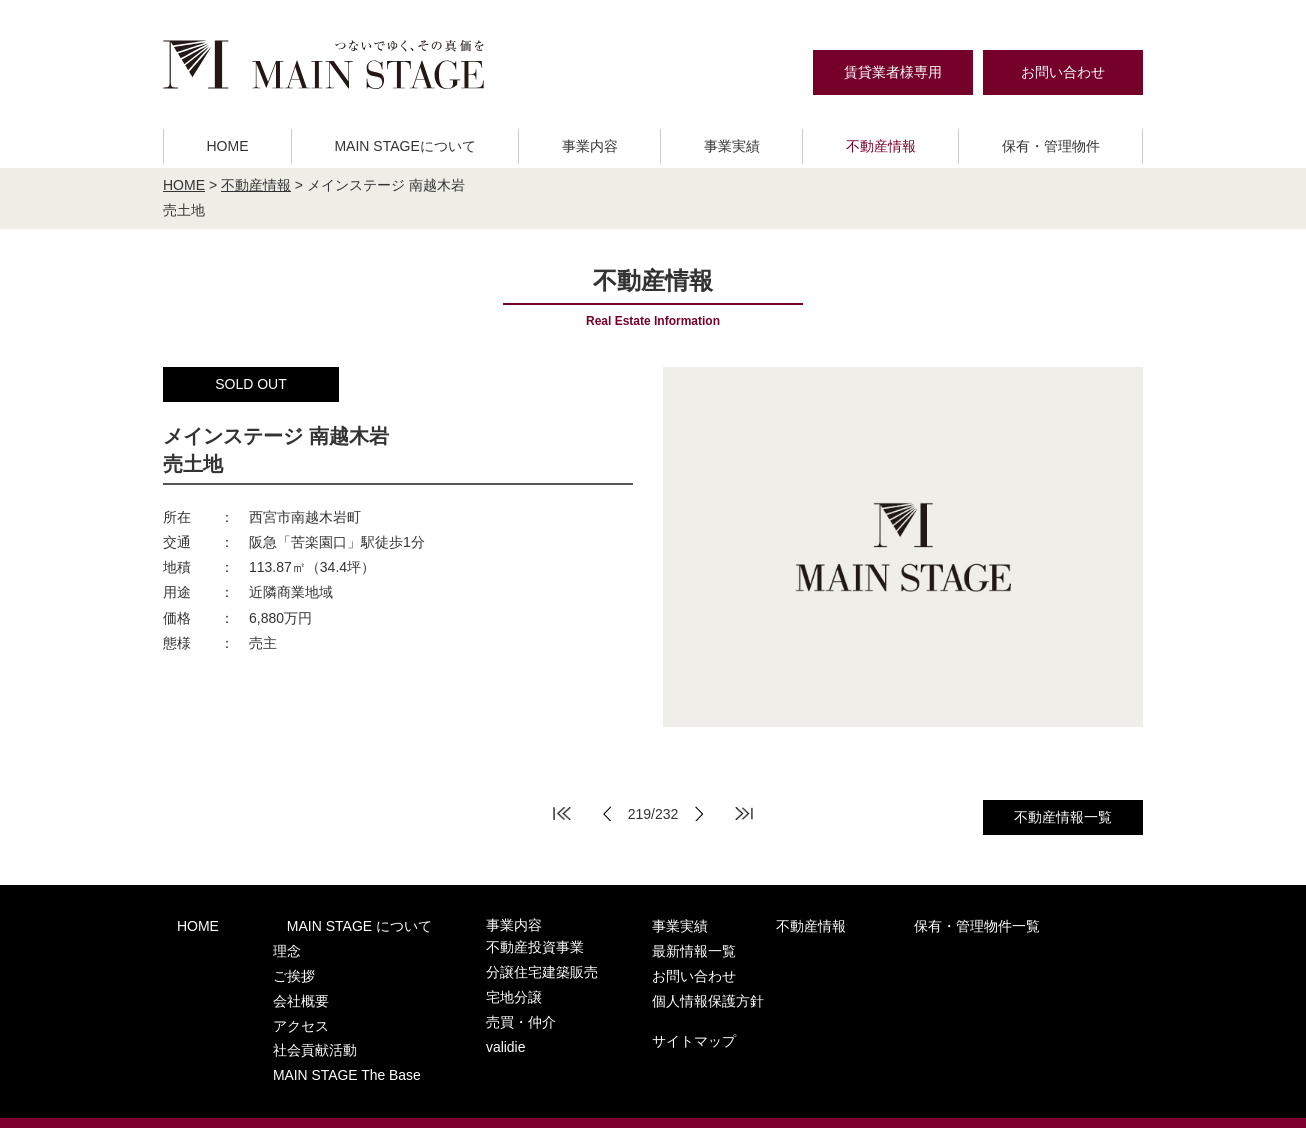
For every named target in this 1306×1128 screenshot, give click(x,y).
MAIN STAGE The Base (314, 1042)
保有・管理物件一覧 (843, 925)
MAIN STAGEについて (404, 146)
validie (448, 1023)
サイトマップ (988, 1003)
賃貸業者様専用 (893, 72)
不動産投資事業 (475, 945)
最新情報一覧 (988, 925)
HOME (227, 146)
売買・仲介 (462, 1003)
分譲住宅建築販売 (482, 964)
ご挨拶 (264, 964)
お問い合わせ (1063, 72)
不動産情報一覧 (1063, 817)
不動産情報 (881, 146)
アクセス (271, 1003)
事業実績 (732, 146)
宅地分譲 (456, 984)
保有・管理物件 (1051, 146)
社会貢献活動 (284, 1023)
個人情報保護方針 (1002, 967)
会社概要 (271, 984)
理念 (258, 945)
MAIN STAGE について (317, 925)
